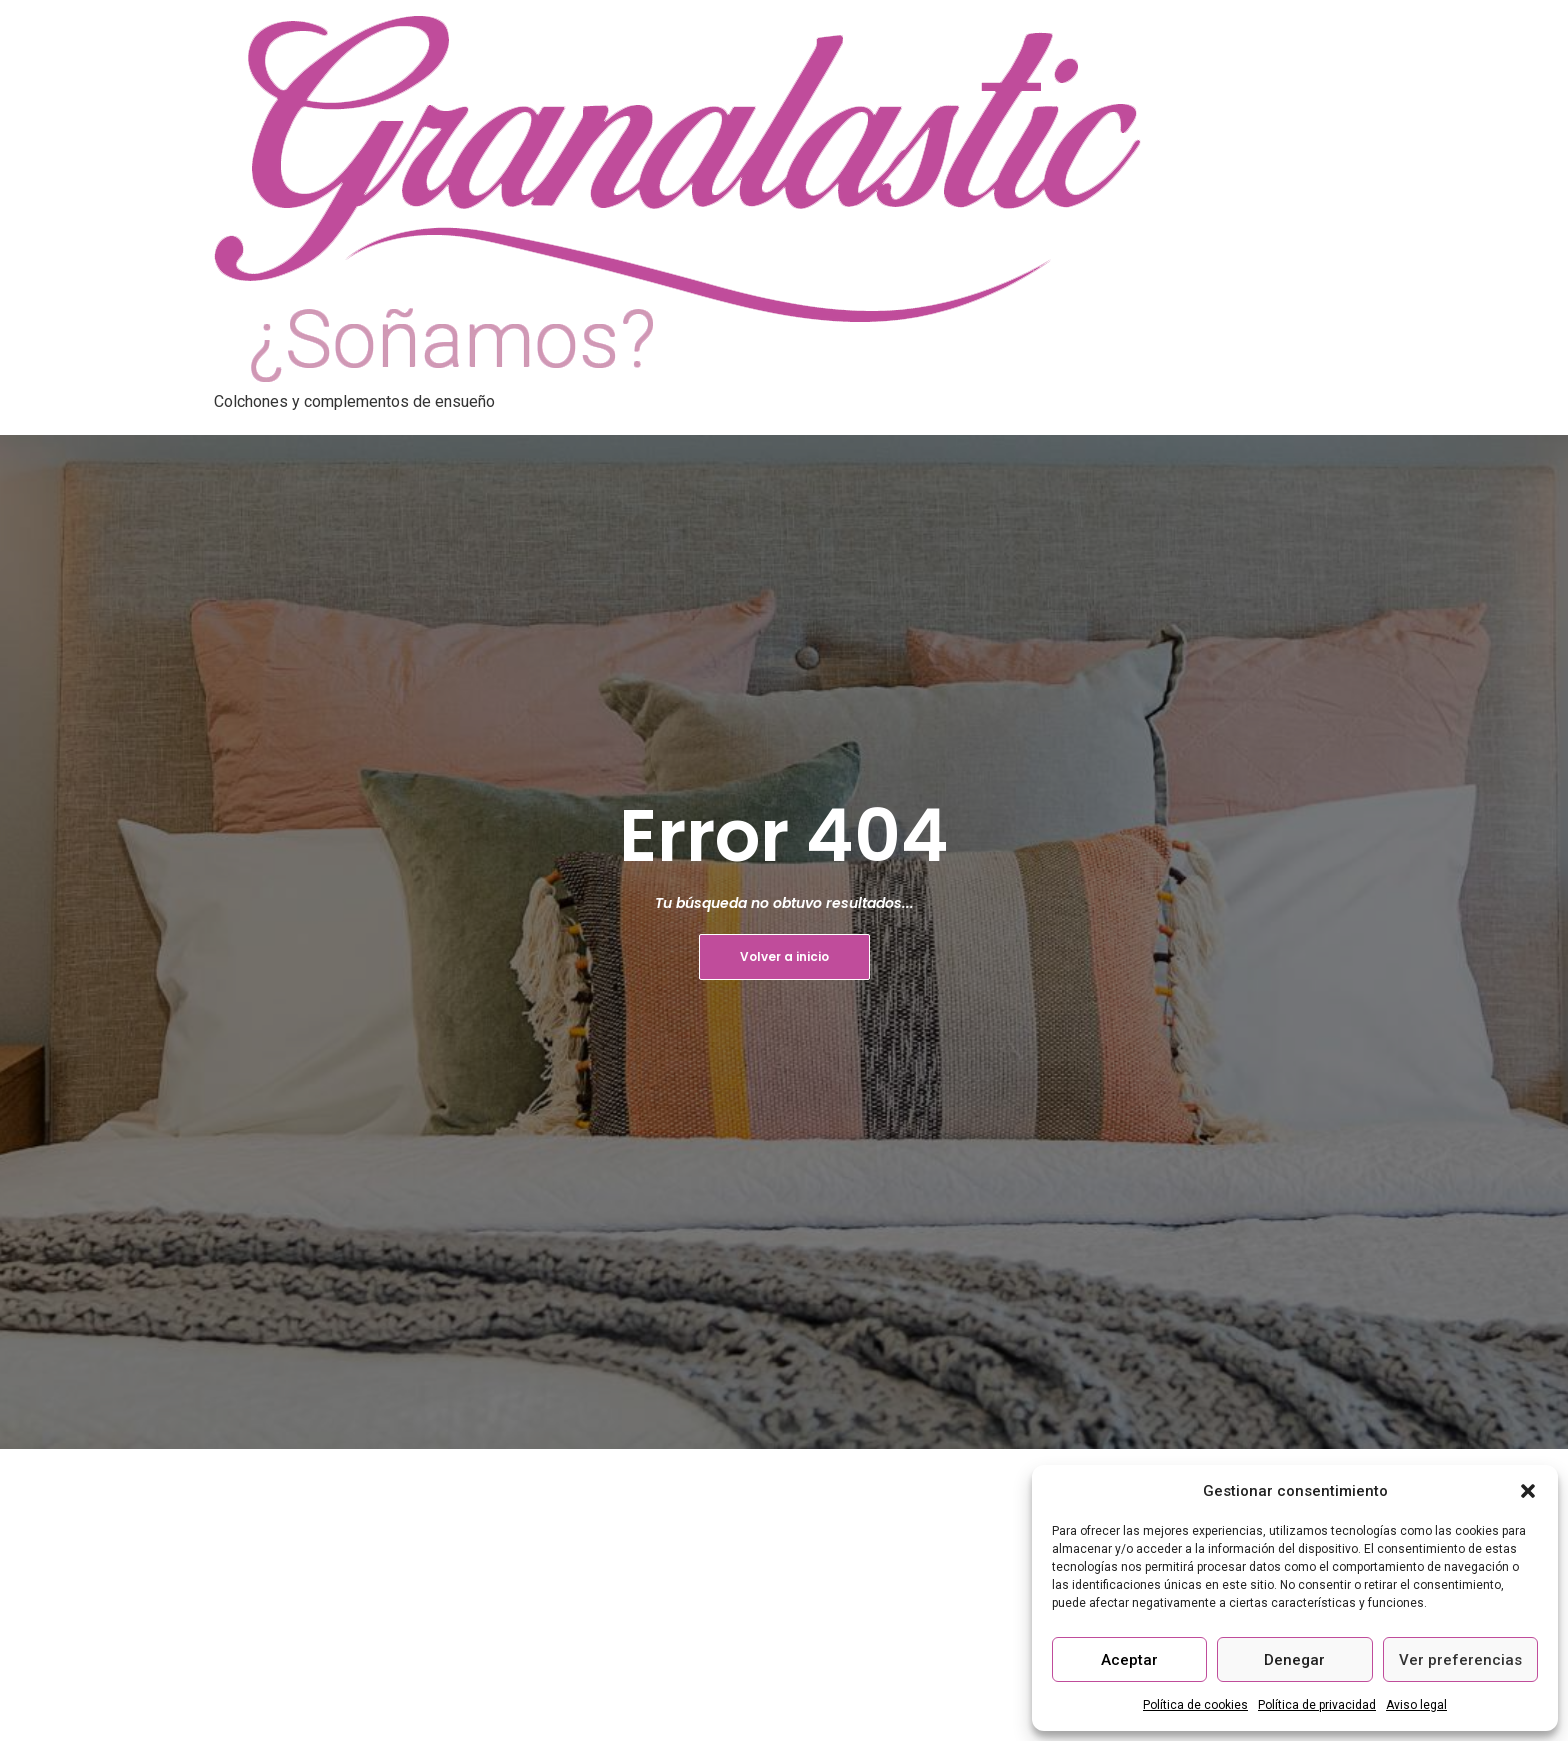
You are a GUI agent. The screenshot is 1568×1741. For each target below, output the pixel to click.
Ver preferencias (1460, 1660)
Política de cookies (1195, 1705)
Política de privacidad (1317, 1705)
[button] (1528, 1491)
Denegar (1294, 1660)
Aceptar (1129, 1660)
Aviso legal (1416, 1705)
